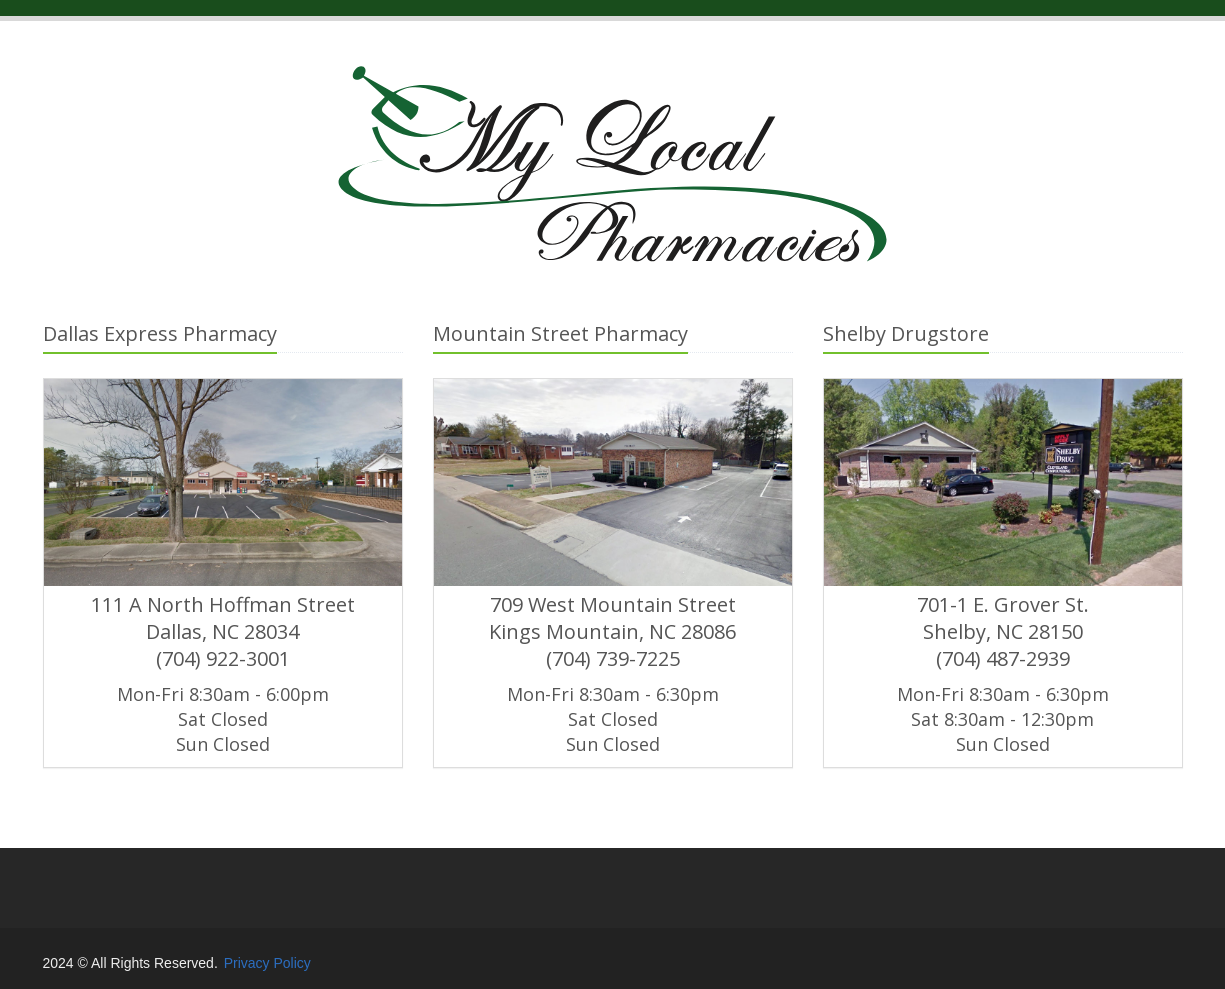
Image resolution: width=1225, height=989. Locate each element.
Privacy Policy (267, 963)
